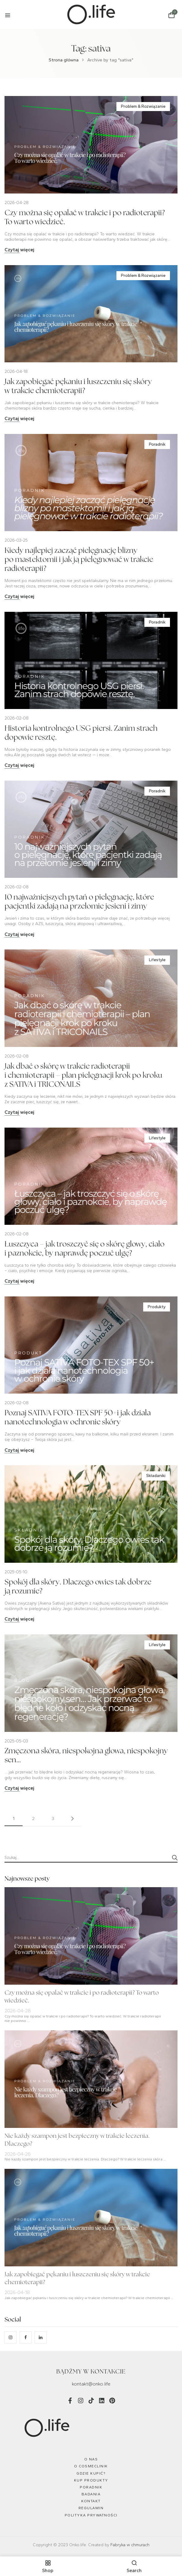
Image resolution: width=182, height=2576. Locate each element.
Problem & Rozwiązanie (143, 106)
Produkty (156, 1306)
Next (72, 1818)
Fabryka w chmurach (130, 2544)
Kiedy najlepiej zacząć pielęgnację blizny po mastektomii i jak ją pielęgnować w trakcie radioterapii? (79, 560)
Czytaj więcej (19, 249)
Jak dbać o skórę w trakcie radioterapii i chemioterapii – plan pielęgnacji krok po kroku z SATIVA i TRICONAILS (83, 1075)
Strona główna (64, 60)
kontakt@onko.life (91, 2384)
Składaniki (155, 1475)
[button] (171, 15)
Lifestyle (157, 959)
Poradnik (157, 444)
